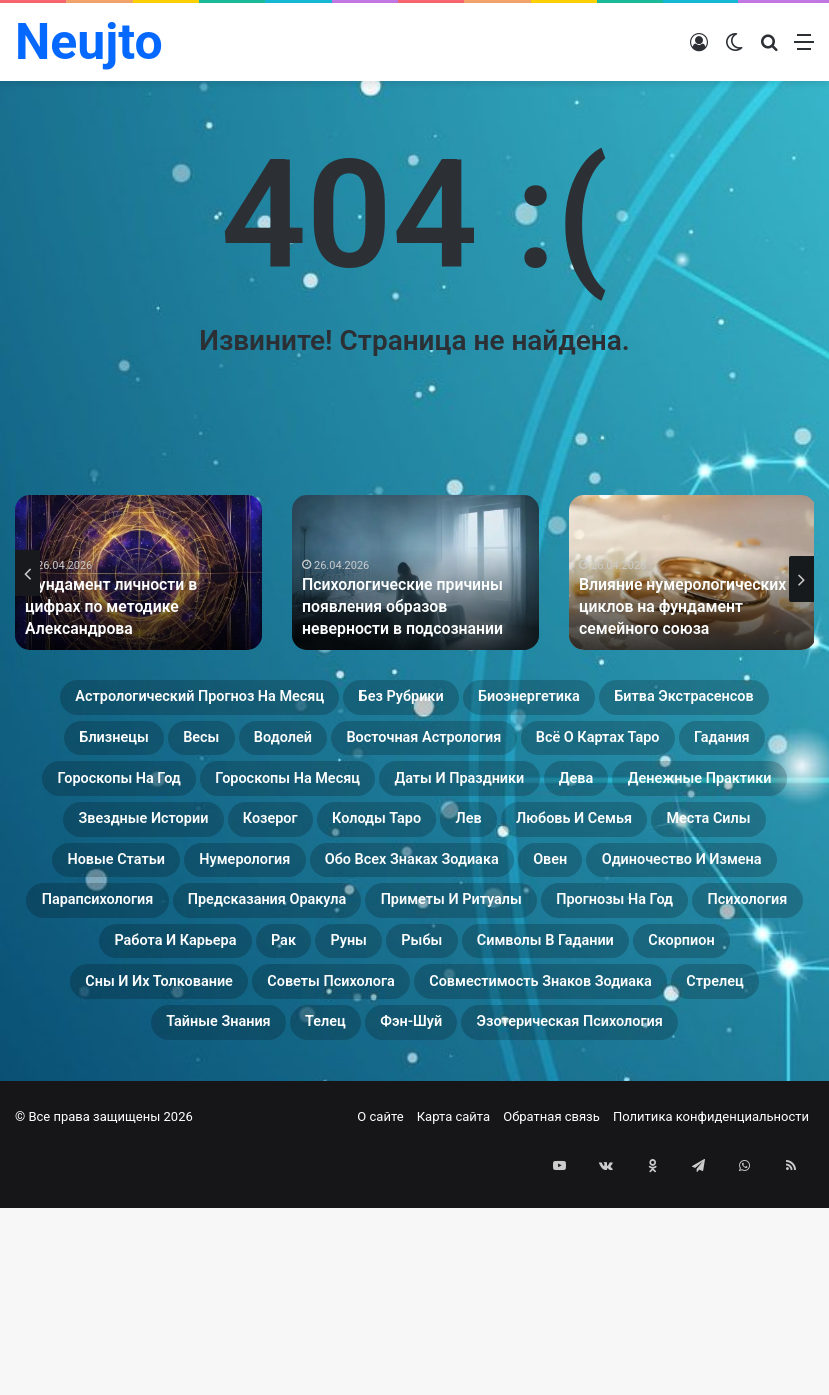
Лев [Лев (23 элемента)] (564, 893)
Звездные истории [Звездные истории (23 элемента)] (136, 893)
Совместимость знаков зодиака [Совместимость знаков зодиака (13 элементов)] (214, 1181)
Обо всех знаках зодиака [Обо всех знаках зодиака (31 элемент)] (663, 941)
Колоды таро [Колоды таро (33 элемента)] (443, 893)
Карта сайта (453, 1326)
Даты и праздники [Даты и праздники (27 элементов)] (371, 845)
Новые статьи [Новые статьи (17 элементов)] (269, 941)
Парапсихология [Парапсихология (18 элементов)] (459, 989)
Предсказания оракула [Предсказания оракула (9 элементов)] (685, 989)
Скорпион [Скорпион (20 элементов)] (661, 1085)
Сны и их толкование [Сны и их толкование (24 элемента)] (306, 1133)
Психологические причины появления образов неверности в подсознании (412, 609)
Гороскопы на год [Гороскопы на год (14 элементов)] (706, 797)
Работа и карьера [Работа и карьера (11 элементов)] (708, 1037)
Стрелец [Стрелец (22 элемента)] (447, 1181)
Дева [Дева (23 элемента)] (525, 845)
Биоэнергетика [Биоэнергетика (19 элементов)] (685, 701)
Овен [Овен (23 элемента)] (56, 989)
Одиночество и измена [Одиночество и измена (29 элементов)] (230, 989)
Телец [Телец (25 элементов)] (741, 1181)
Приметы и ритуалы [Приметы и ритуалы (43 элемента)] (134, 1037)
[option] (138, 572)
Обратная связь (551, 1326)
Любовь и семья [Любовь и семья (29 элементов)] (702, 893)
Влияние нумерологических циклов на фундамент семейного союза (688, 609)
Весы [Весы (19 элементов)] (539, 749)
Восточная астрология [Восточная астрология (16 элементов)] (144, 797)
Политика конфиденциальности (711, 1326)
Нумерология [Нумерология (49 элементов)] (440, 941)
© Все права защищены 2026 (104, 1326)
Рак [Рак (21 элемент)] (140, 1085)
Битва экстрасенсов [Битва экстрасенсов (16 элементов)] (241, 749)
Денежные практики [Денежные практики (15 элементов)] (688, 845)
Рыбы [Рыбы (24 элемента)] (316, 1085)
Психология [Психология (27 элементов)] (528, 1037)
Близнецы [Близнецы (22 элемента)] (426, 749)
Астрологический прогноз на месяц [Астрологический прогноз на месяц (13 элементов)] (245, 701)
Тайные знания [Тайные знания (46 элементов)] (600, 1181)
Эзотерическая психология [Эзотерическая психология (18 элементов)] (477, 1229)
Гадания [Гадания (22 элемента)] (541, 797)
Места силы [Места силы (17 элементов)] (103, 941)
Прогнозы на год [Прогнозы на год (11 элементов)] (353, 1037)
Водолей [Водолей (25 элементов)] (644, 749)
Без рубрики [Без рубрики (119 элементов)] (516, 701)
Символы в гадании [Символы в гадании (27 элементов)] (480, 1085)
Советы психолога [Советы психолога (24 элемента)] (536, 1133)
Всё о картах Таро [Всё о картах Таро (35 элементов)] (377, 797)
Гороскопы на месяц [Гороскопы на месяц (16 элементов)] (141, 845)
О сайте (380, 1326)
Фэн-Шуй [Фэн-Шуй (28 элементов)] (266, 1229)
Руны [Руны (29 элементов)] (222, 1085)
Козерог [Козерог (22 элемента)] (304, 893)
